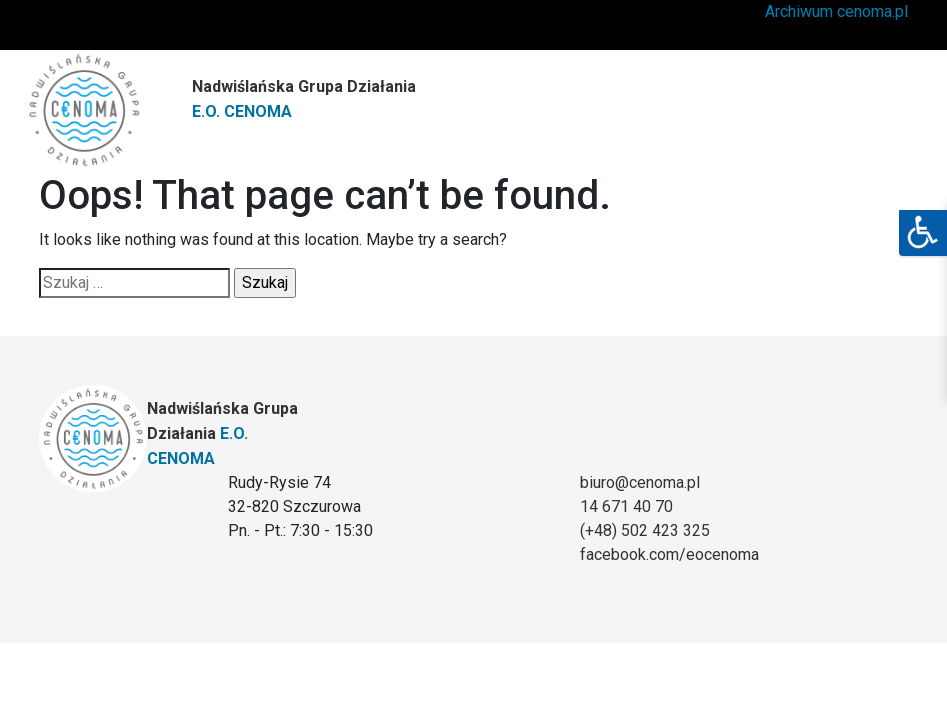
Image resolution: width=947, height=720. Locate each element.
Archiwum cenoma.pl (836, 11)
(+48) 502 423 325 (645, 530)
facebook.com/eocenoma (669, 554)
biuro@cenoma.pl (640, 482)
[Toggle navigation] (876, 104)
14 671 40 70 (626, 506)
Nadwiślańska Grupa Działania (304, 99)
